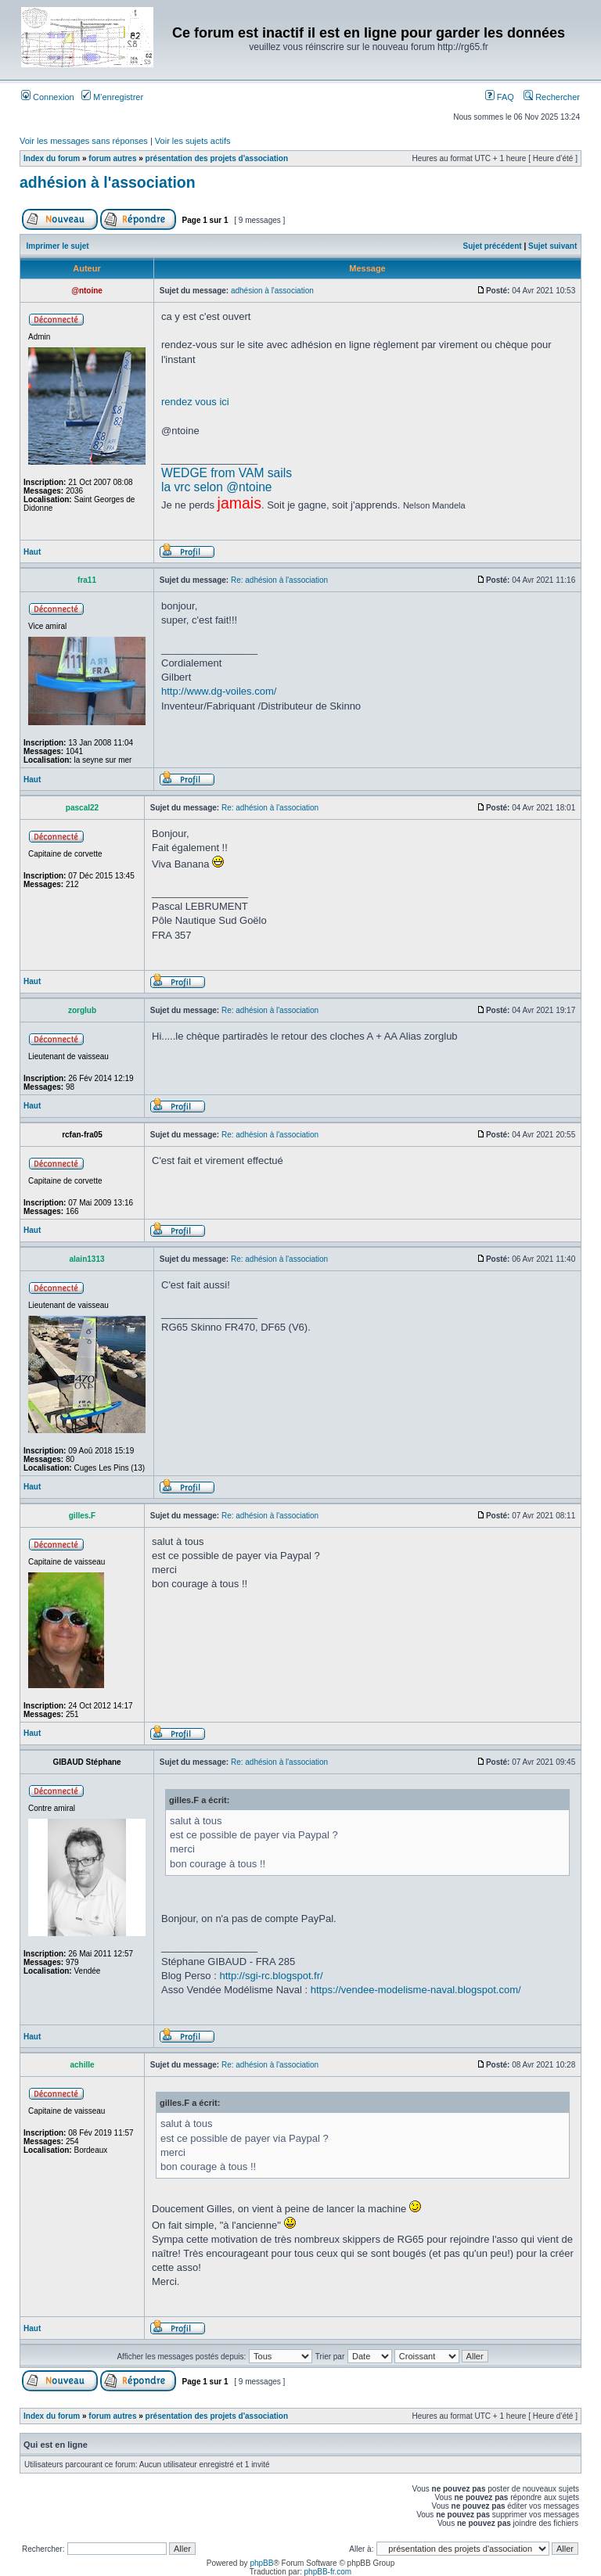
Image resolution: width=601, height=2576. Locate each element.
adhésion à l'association (108, 182)
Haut (32, 552)
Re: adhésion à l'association (279, 580)
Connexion (47, 97)
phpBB (261, 2563)
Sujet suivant (552, 246)
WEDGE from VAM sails (226, 473)
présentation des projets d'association (217, 158)
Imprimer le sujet (58, 246)
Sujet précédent (492, 246)
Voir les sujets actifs (193, 141)
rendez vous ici (195, 402)
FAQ (499, 97)
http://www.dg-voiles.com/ (218, 691)
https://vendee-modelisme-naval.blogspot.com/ (416, 1990)
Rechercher (552, 97)
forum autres (112, 158)
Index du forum (51, 158)
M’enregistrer (112, 97)
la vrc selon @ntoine (216, 487)
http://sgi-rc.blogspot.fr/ (270, 1975)
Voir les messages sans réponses (84, 141)
